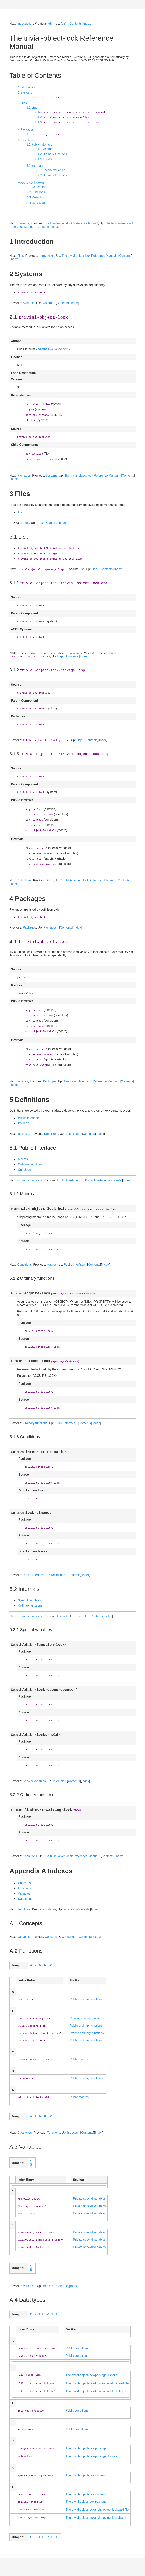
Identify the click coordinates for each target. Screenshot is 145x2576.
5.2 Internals (34, 165)
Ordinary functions (30, 1164)
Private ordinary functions (87, 2026)
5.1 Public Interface (39, 144)
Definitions (24, 880)
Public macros (79, 2067)
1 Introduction (27, 87)
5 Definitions (26, 140)
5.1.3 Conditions (46, 159)
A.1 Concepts (35, 186)
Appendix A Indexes (31, 182)
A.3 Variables (35, 197)
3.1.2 (62, 117)
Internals (23, 1123)
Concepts (24, 1891)
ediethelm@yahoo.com (53, 349)
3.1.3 (70, 122)
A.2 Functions (35, 192)
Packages (24, 475)
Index (87, 23)
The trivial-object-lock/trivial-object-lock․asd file (97, 2391)
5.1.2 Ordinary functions (51, 154)
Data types (25, 1907)
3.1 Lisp (31, 107)
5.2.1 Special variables (50, 170)
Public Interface (28, 1117)
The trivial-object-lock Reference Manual (71, 223)
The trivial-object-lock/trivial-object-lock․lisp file (97, 2400)
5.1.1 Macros (43, 148)
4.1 (42, 134)
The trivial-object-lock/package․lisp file (91, 2383)
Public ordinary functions (86, 2007)
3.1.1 (70, 111)
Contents (75, 23)
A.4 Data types (36, 202)
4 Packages (26, 129)
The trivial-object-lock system (85, 2483)
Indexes (22, 1081)
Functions (24, 1896)
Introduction (25, 23)
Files (20, 255)
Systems (23, 223)
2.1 (42, 96)
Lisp (20, 512)
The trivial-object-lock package (86, 2456)
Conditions (25, 1169)
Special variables (29, 1605)
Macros (23, 1159)
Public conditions (77, 2356)
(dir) (50, 23)
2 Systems (25, 92)
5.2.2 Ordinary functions (51, 175)
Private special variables (89, 2207)
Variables (24, 1902)
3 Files (22, 103)
